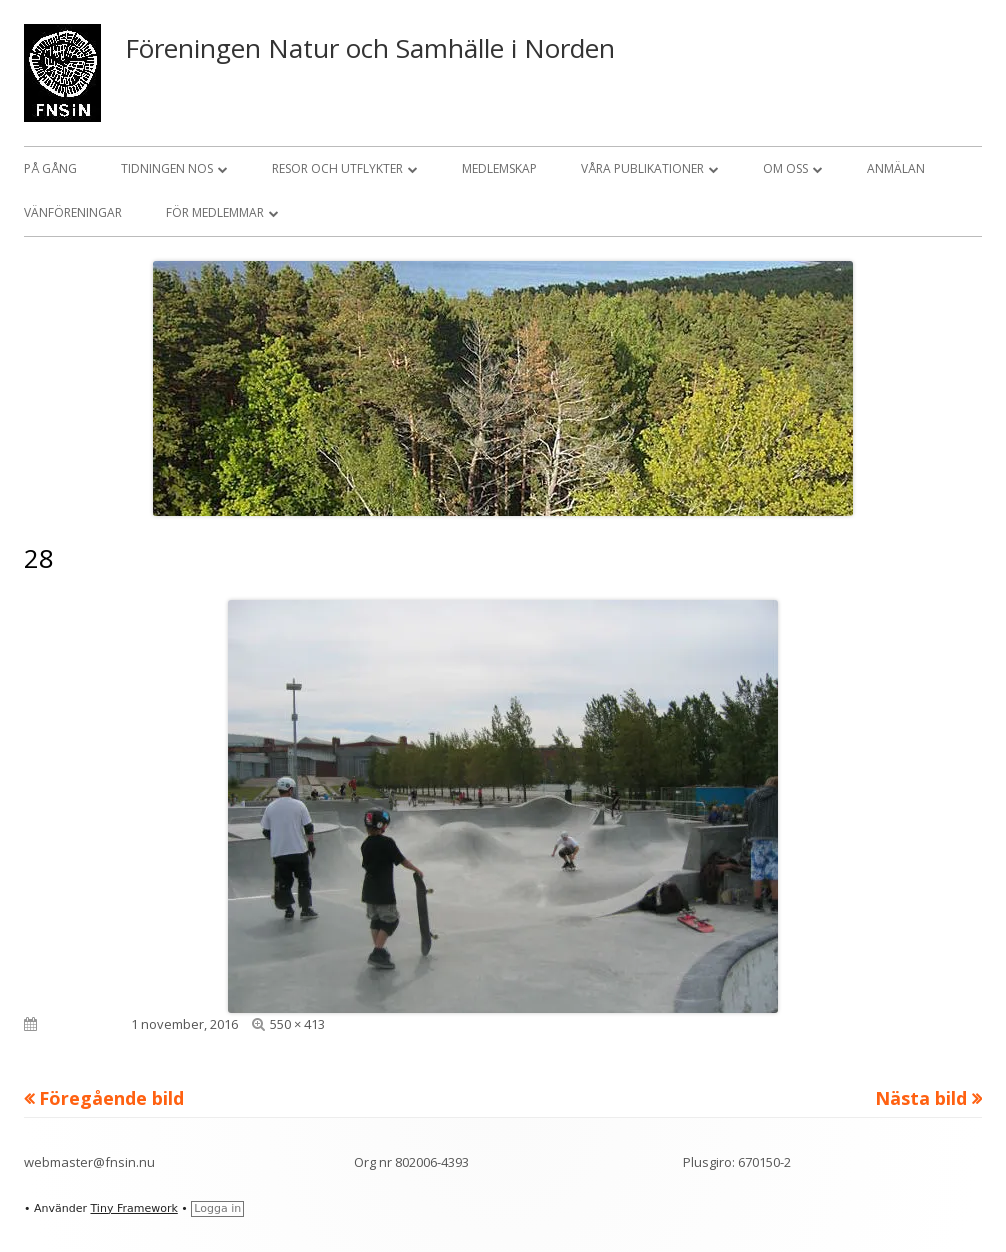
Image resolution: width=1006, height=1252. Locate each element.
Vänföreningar (73, 212)
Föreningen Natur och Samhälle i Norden (370, 48)
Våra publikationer (642, 168)
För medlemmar (215, 212)
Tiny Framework (133, 1208)
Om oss (785, 168)
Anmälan (896, 168)
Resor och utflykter (337, 168)
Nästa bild (921, 1098)
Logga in (217, 1208)
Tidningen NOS (167, 168)
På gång (50, 168)
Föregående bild (111, 1098)
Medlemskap (499, 168)
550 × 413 (297, 1024)
